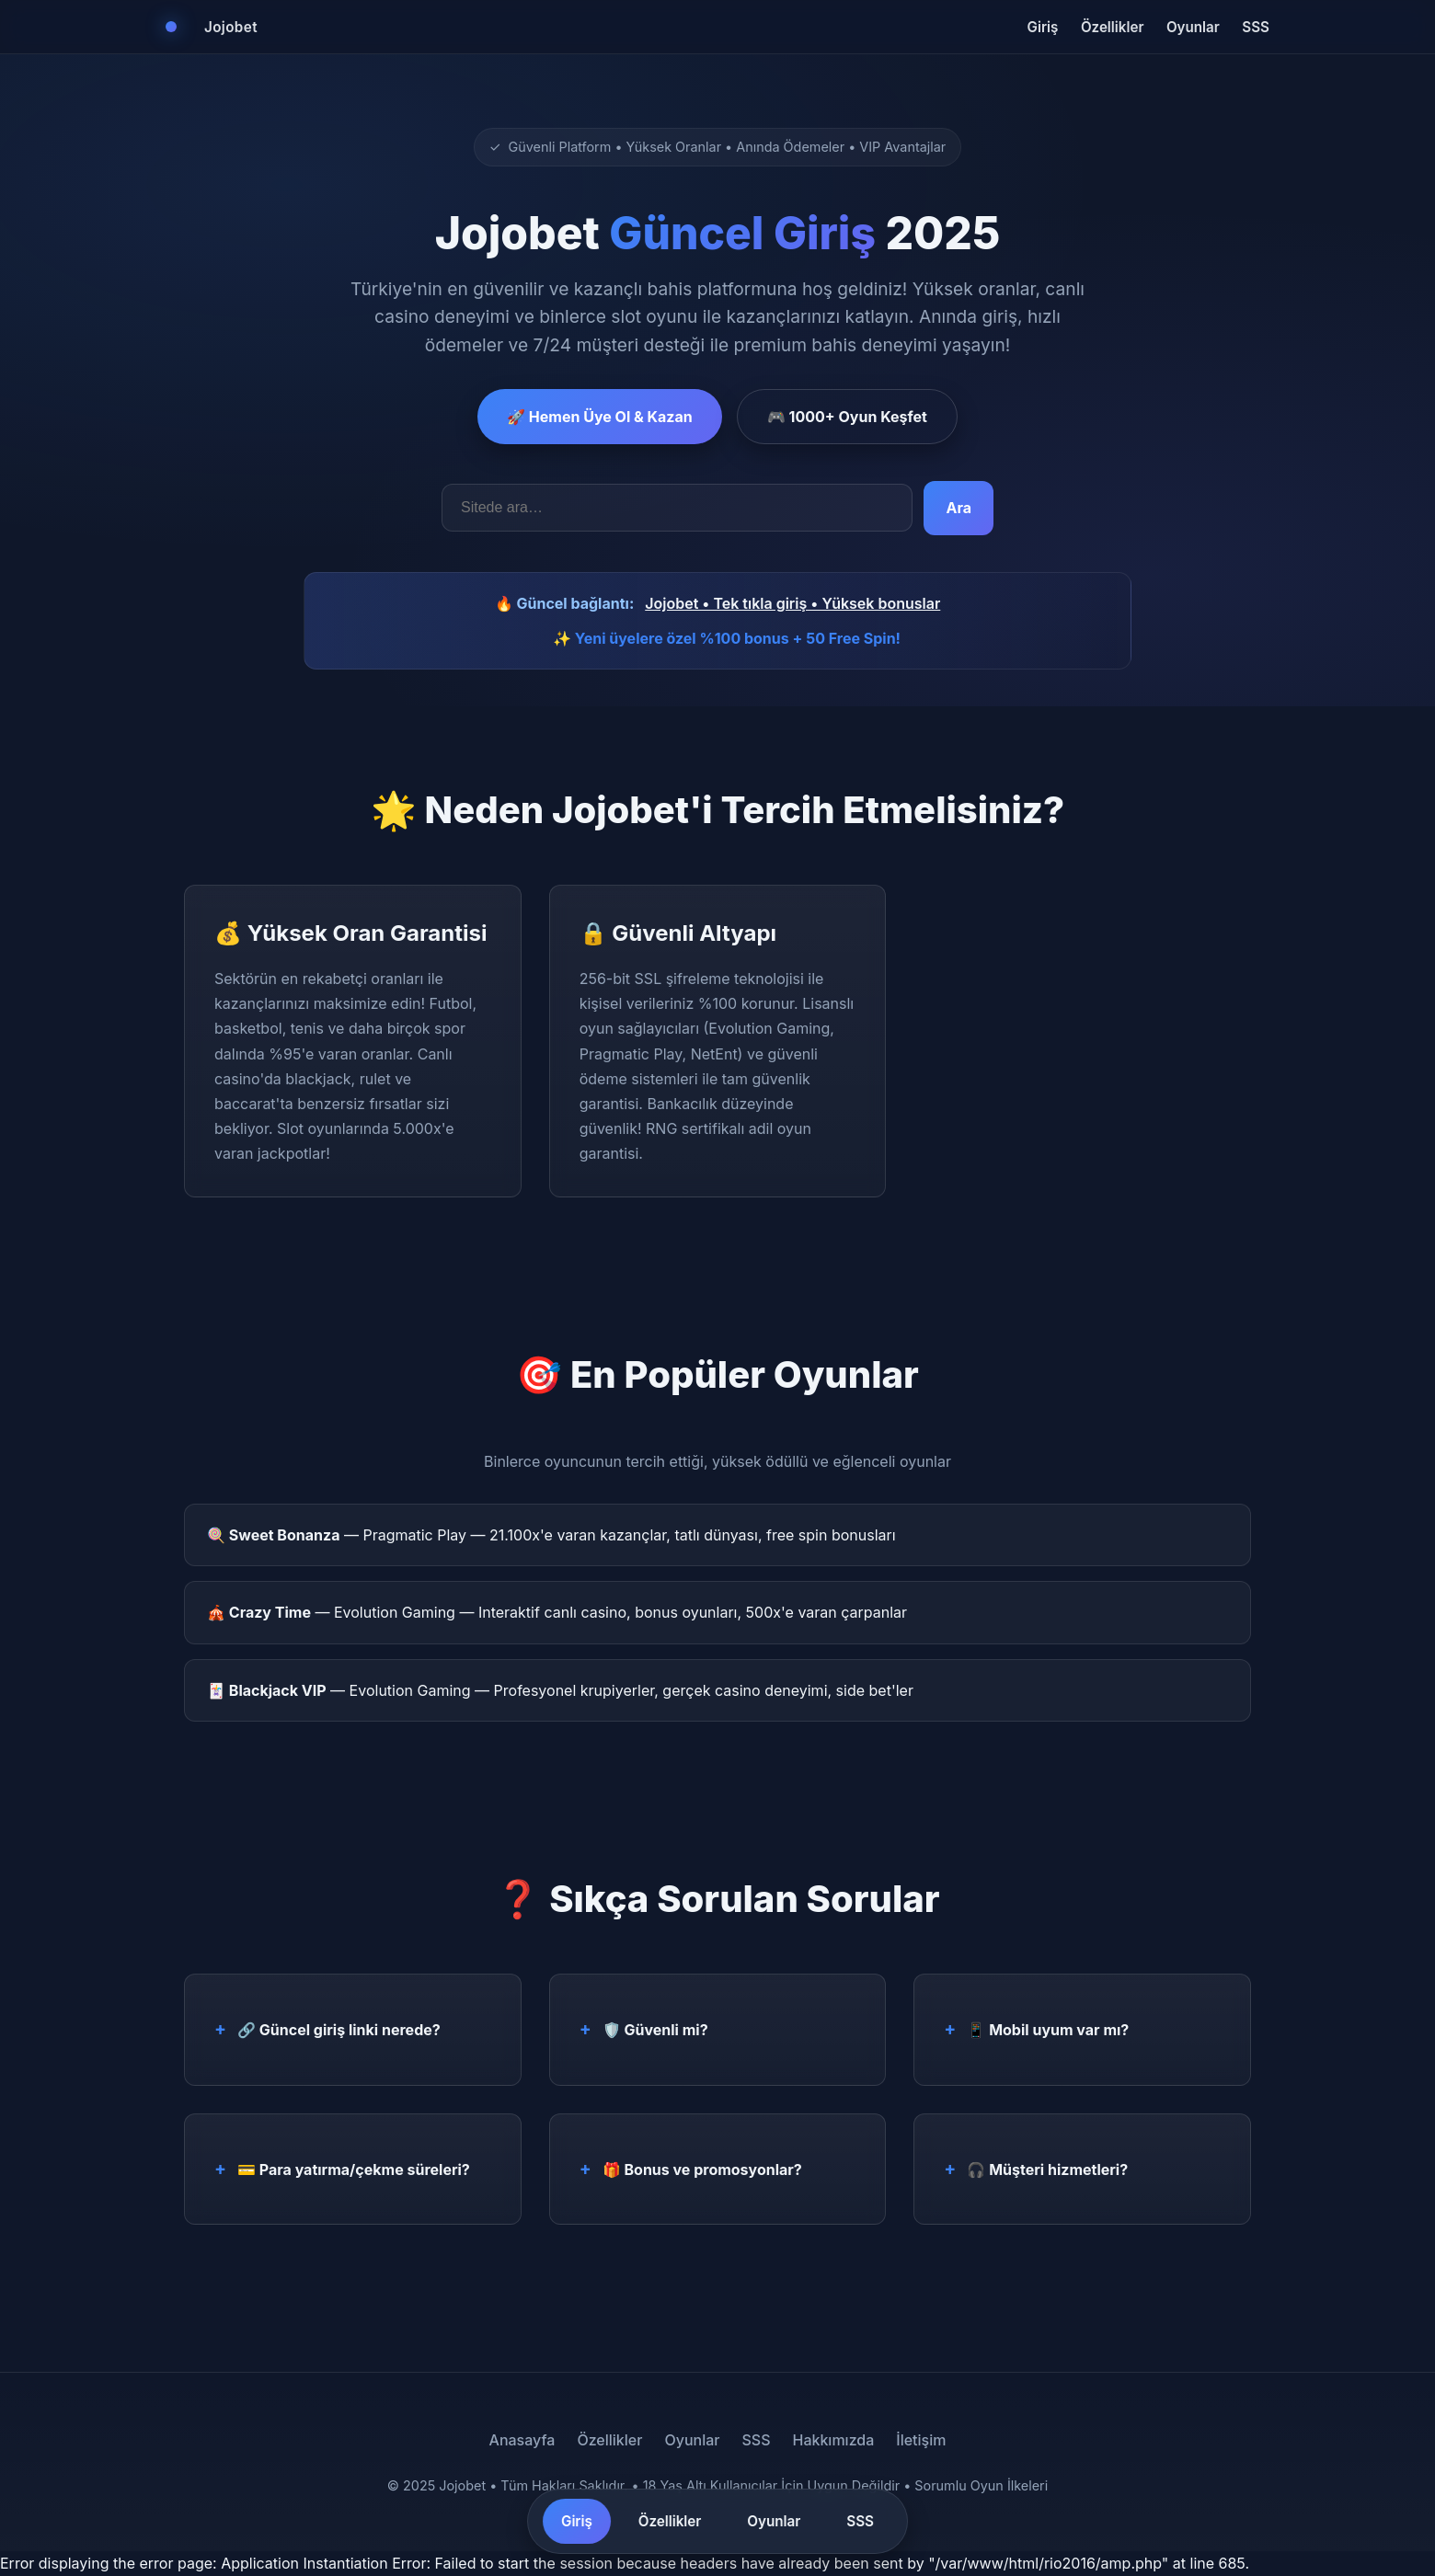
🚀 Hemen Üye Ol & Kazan (600, 416)
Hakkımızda (833, 2440)
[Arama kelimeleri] (677, 508)
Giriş (1043, 27)
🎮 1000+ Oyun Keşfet (847, 416)
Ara (958, 507)
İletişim (921, 2440)
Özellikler (1112, 27)
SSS (1255, 27)
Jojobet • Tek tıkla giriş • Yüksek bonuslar (792, 603)
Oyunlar (1193, 27)
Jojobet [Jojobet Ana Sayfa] (231, 27)
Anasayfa (522, 2440)
